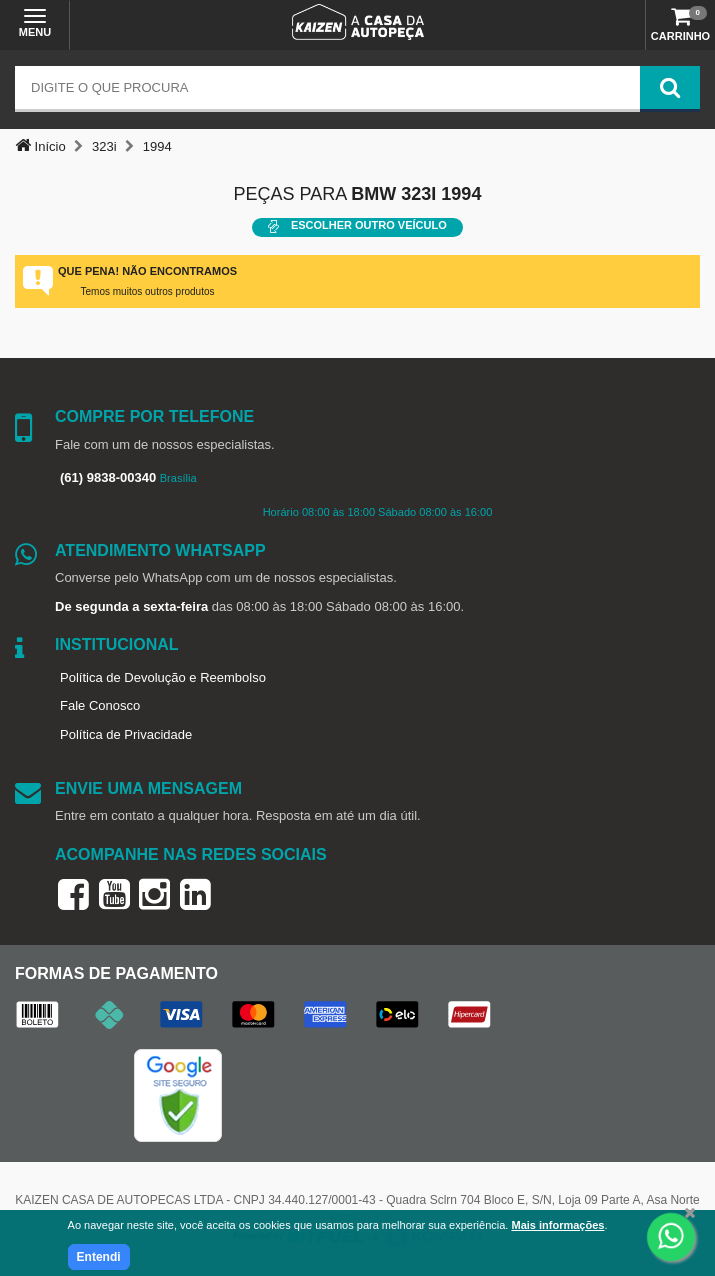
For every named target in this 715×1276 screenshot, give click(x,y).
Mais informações (557, 1225)
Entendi (99, 1257)
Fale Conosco (100, 705)
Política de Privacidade (126, 734)
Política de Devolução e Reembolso (163, 677)
